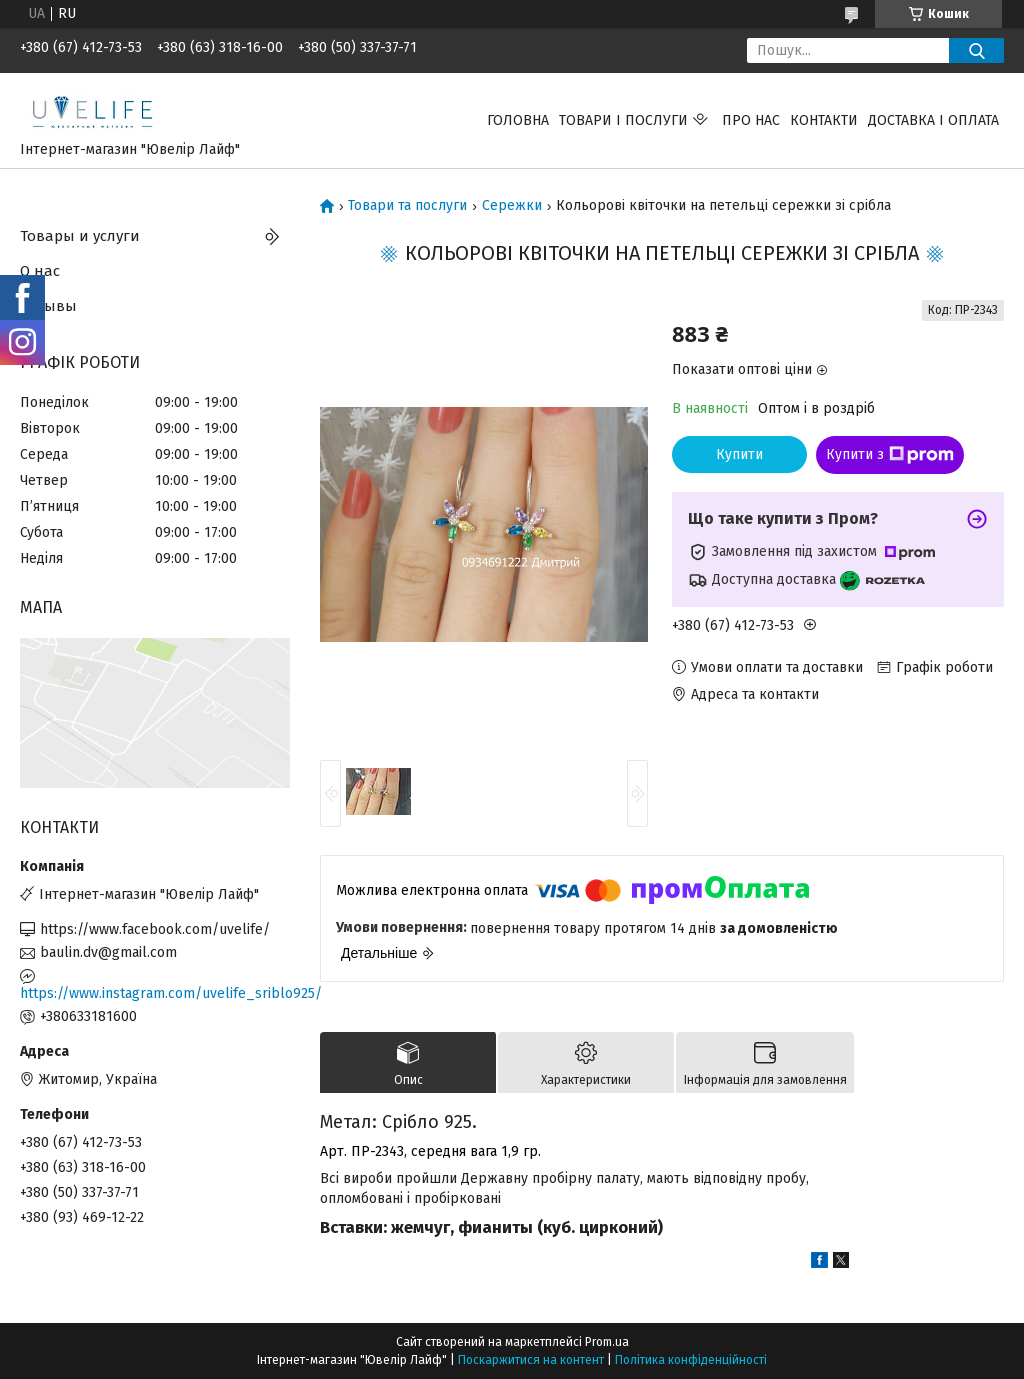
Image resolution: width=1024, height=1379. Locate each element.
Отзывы (48, 306)
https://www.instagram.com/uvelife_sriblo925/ (155, 993)
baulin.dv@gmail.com (108, 952)
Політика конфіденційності (691, 1360)
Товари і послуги (623, 120)
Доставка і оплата (933, 120)
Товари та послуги (407, 206)
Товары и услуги (80, 236)
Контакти (824, 120)
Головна (518, 120)
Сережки (512, 206)
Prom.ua (607, 1342)
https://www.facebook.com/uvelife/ (155, 929)
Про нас (751, 120)
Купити (739, 454)
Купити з (890, 455)
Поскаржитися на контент (531, 1360)
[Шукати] (976, 50)
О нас (40, 271)
